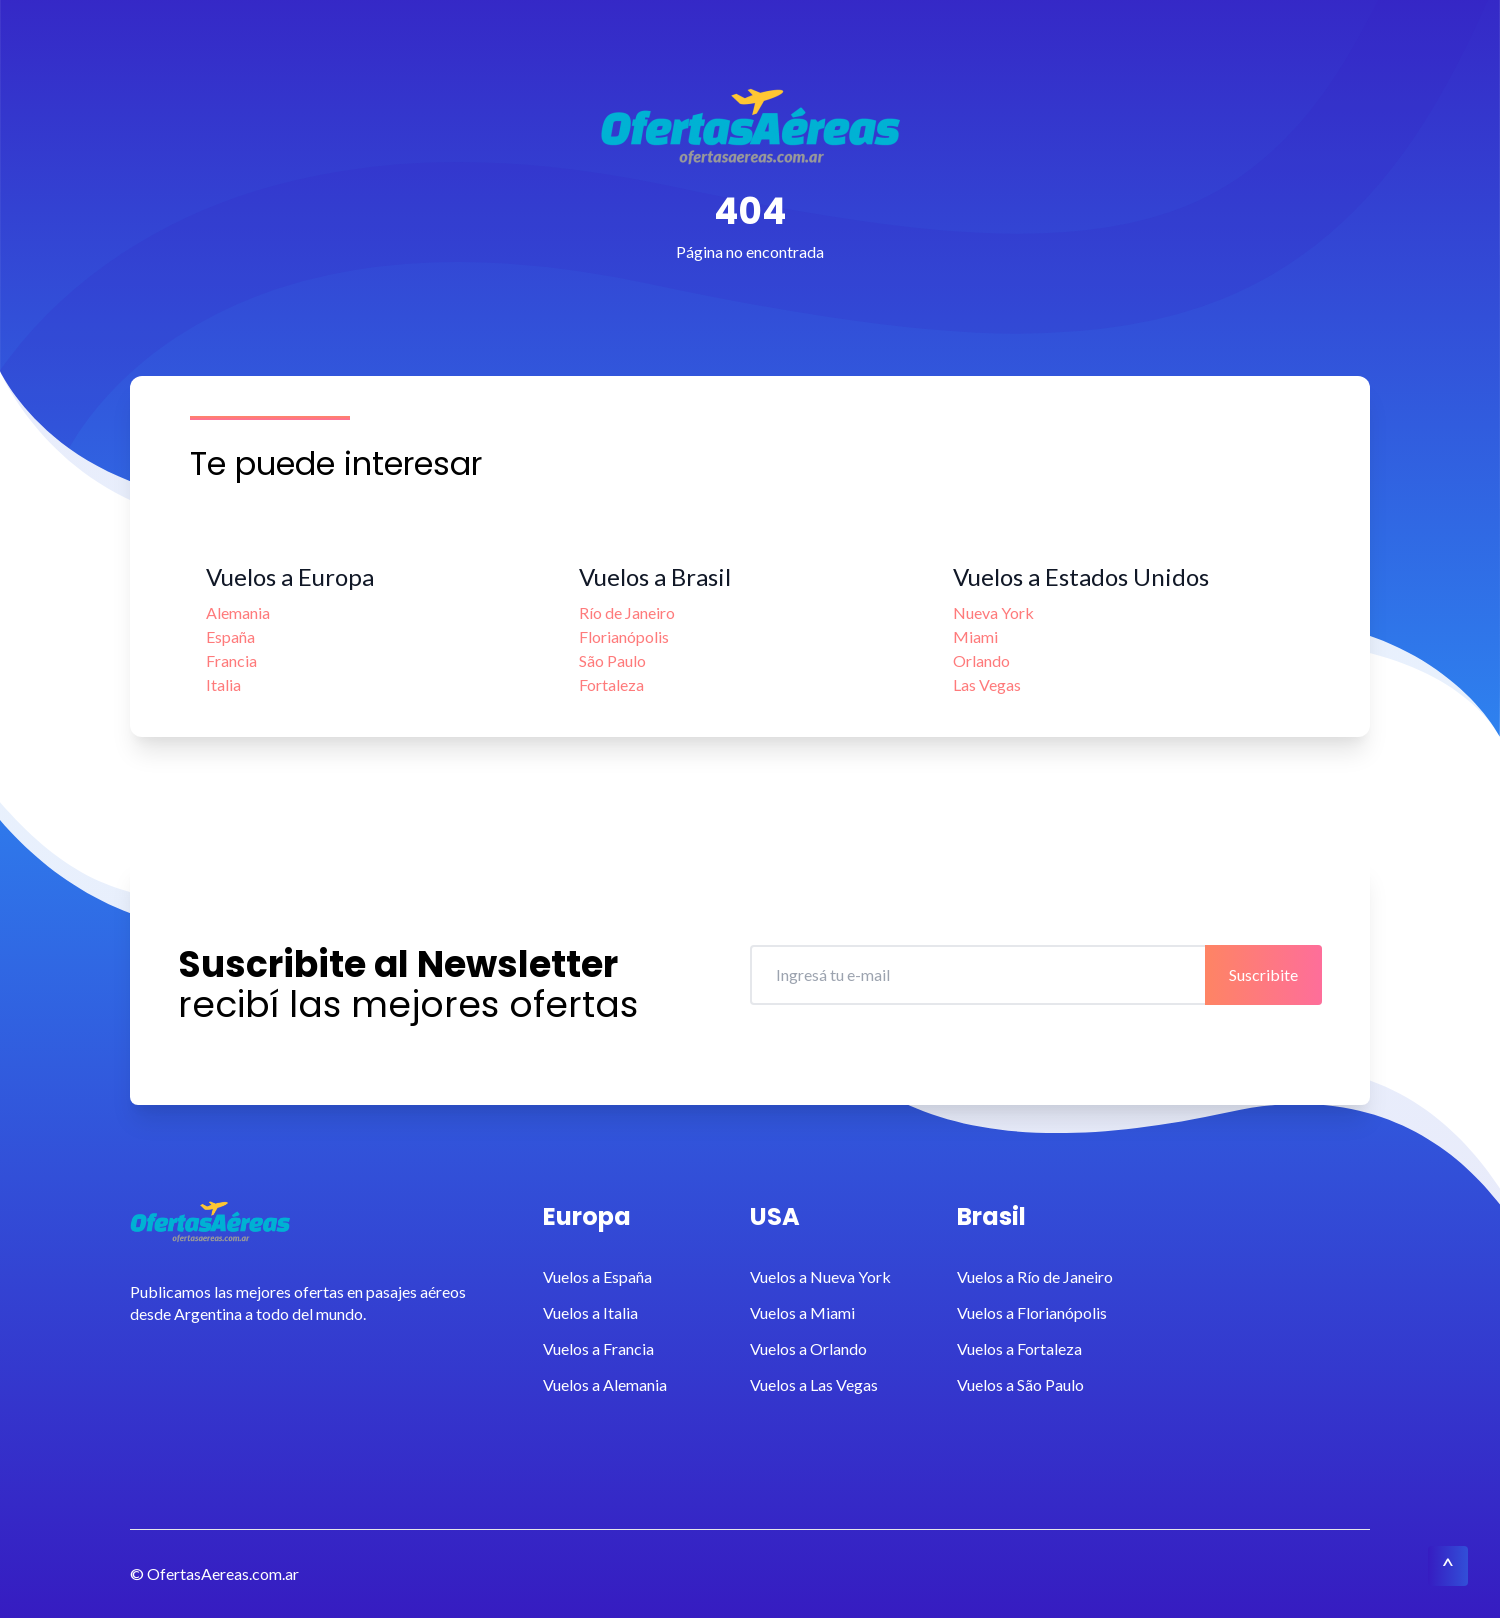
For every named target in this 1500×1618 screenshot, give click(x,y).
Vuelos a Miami (802, 1312)
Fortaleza (611, 684)
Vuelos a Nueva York (820, 1276)
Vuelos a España (597, 1276)
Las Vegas (987, 684)
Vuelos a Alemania (605, 1384)
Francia (231, 660)
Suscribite (1263, 974)
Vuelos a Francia (598, 1348)
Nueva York (993, 612)
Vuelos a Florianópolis (1032, 1312)
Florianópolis (624, 636)
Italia (223, 684)
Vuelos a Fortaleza (1019, 1348)
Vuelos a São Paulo (1020, 1384)
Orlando (981, 660)
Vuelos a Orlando (808, 1348)
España (230, 636)
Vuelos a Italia (590, 1312)
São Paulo (612, 660)
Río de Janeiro (627, 612)
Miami (975, 636)
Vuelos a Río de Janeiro (1035, 1276)
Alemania (238, 612)
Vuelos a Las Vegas (814, 1384)
